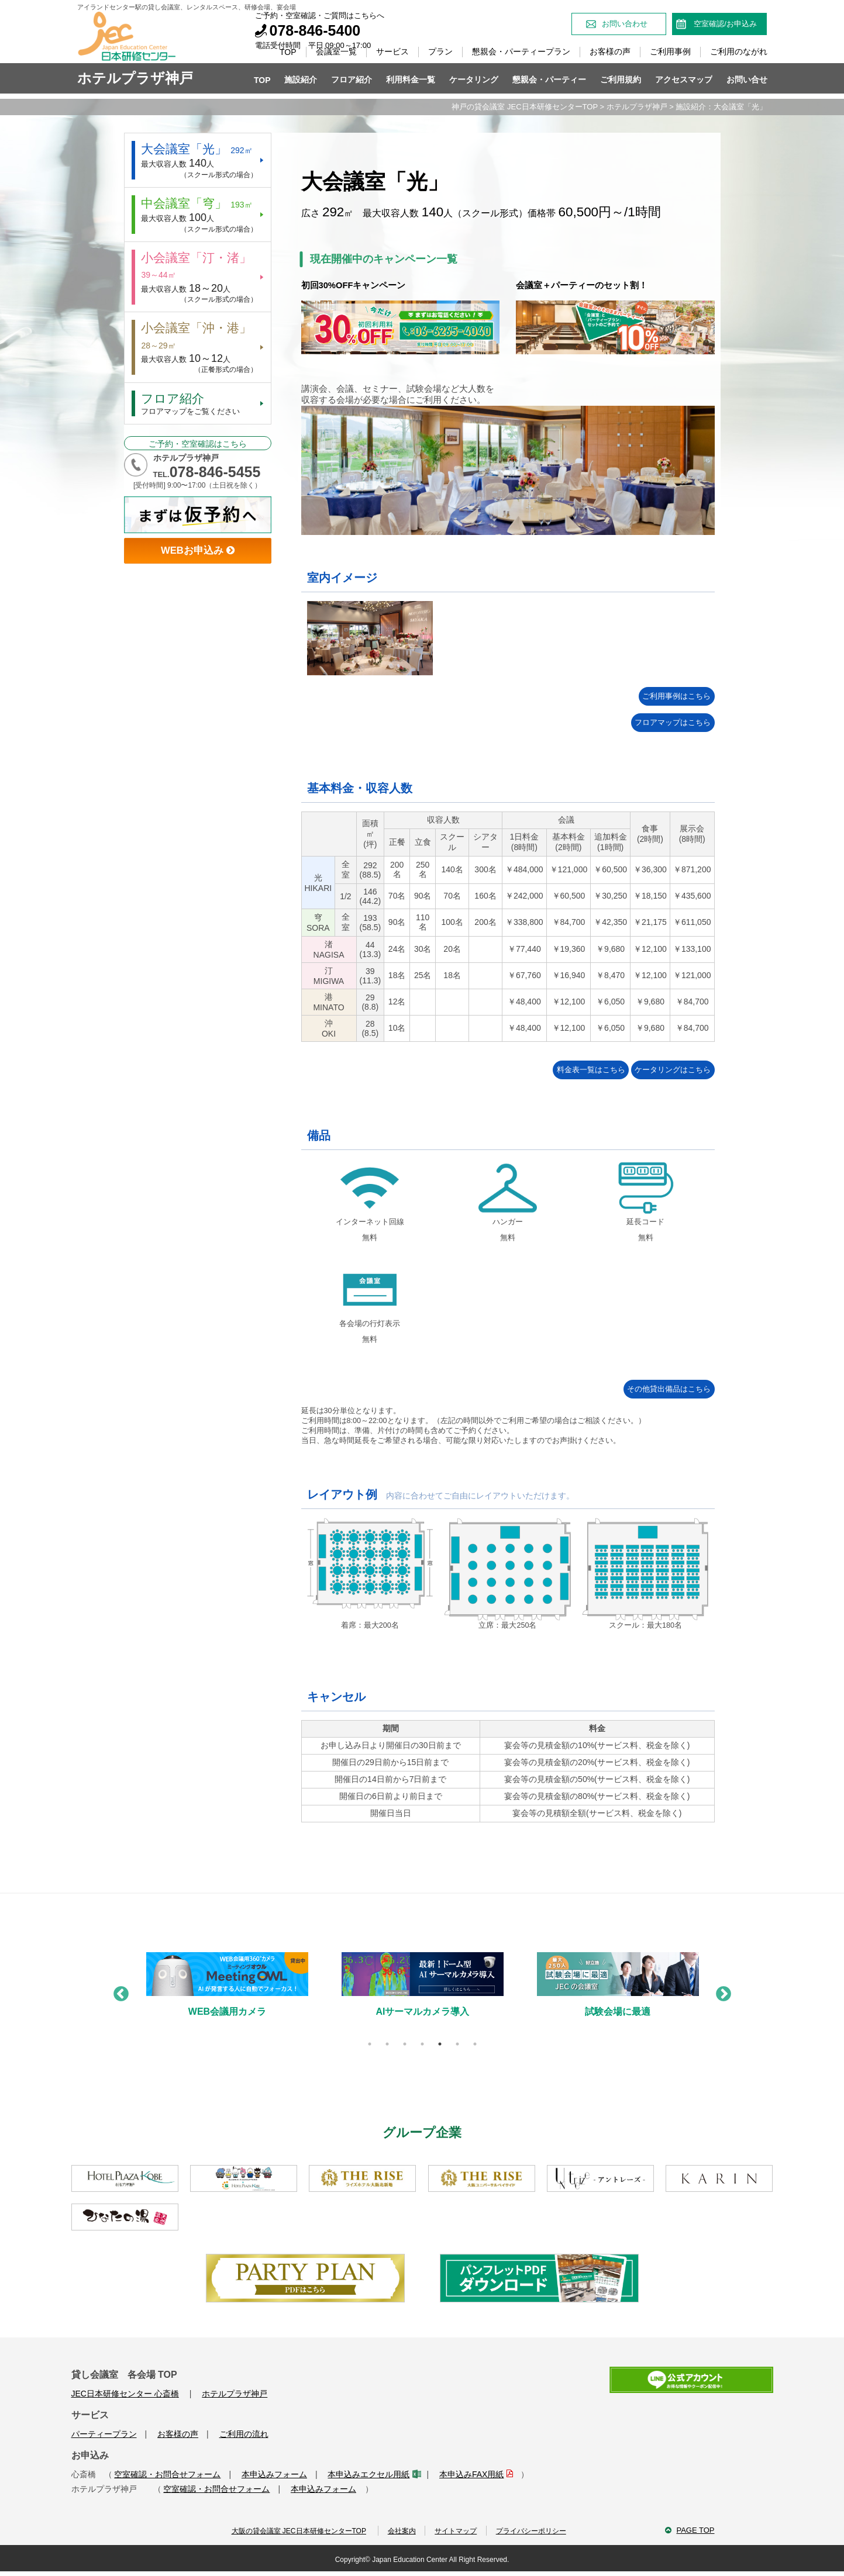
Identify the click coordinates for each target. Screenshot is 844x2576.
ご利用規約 (620, 79)
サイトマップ (456, 2533)
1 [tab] (370, 2045)
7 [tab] (475, 2045)
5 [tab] (440, 2045)
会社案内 (397, 2533)
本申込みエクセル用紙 (373, 2475)
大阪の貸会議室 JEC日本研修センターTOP (291, 2533)
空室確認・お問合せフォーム (167, 2475)
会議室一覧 (336, 51)
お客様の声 (610, 51)
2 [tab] (387, 2045)
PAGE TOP (695, 2531)
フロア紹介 (351, 79)
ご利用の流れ (243, 2435)
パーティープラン (104, 2435)
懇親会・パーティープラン (521, 51)
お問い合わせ (624, 23)
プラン (440, 51)
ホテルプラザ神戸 (637, 106)
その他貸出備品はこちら (656, 1390)
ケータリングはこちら (656, 1071)
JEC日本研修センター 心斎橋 (125, 2394)
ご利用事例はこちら (656, 697)
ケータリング (473, 79)
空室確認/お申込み (725, 23)
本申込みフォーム (274, 2475)
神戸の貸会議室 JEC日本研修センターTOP (524, 106)
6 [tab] (457, 2045)
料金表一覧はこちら (537, 1071)
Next (720, 1992)
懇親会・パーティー (549, 79)
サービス (392, 51)
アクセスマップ (683, 79)
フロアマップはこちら (656, 723)
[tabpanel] (227, 1995)
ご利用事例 (670, 51)
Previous (118, 1992)
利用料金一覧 (410, 79)
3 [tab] (405, 2045)
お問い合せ (746, 79)
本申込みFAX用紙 (475, 2475)
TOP (288, 52)
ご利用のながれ (738, 51)
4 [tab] (422, 2045)
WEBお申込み (198, 565)
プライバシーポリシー (536, 2533)
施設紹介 (300, 79)
